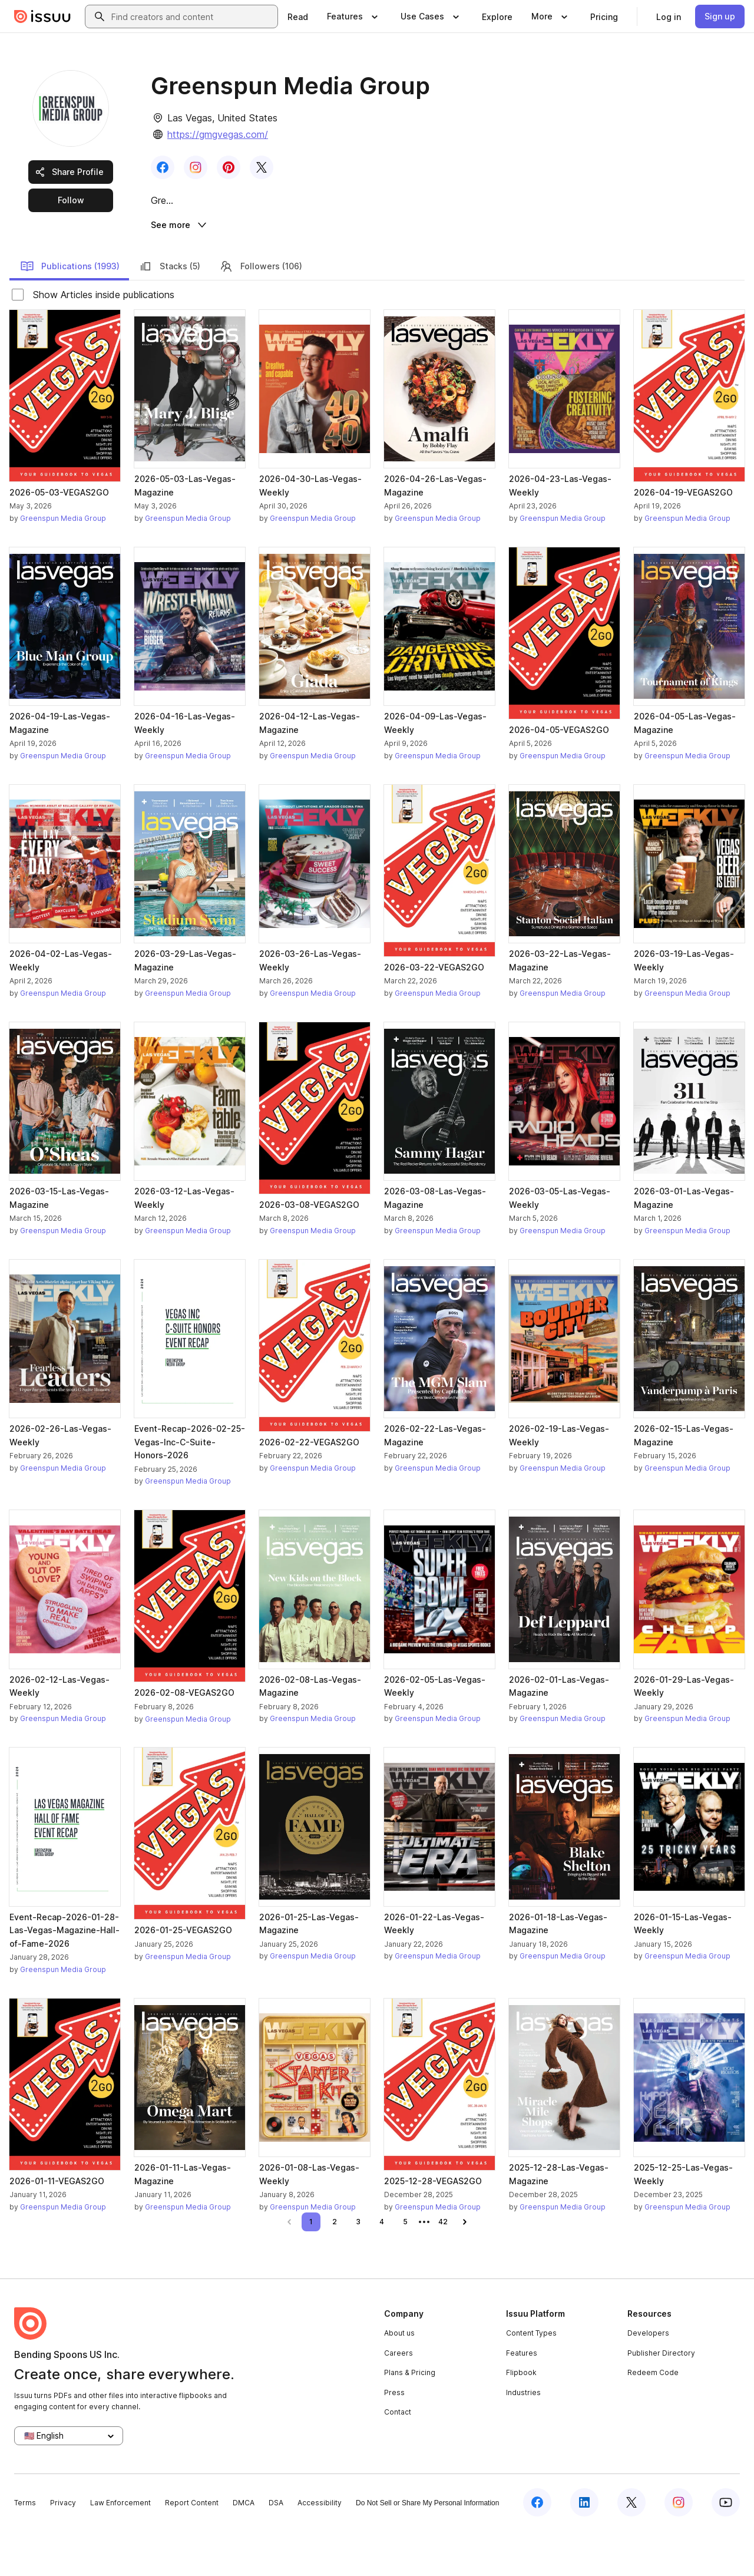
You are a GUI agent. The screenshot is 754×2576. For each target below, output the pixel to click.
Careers (398, 2397)
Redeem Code (653, 2417)
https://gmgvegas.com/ (217, 134)
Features (521, 2397)
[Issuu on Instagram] (678, 2548)
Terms (25, 2548)
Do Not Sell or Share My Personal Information (427, 2548)
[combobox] (192, 16)
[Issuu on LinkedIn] (584, 2548)
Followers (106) (260, 311)
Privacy (63, 2548)
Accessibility (319, 2548)
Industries (523, 2437)
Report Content (192, 2548)
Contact (397, 2457)
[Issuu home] (42, 16)
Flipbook (521, 2417)
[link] (298, 16)
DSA (276, 2548)
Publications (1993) (70, 311)
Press (394, 2437)
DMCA (243, 2548)
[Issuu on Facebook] (537, 2548)
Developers (648, 2378)
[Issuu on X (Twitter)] (631, 2548)
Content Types (531, 2378)
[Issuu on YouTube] (726, 2548)
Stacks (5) (169, 311)
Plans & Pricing (409, 2417)
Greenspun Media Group (63, 563)
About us (399, 2378)
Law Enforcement (120, 2548)
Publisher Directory (661, 2397)
